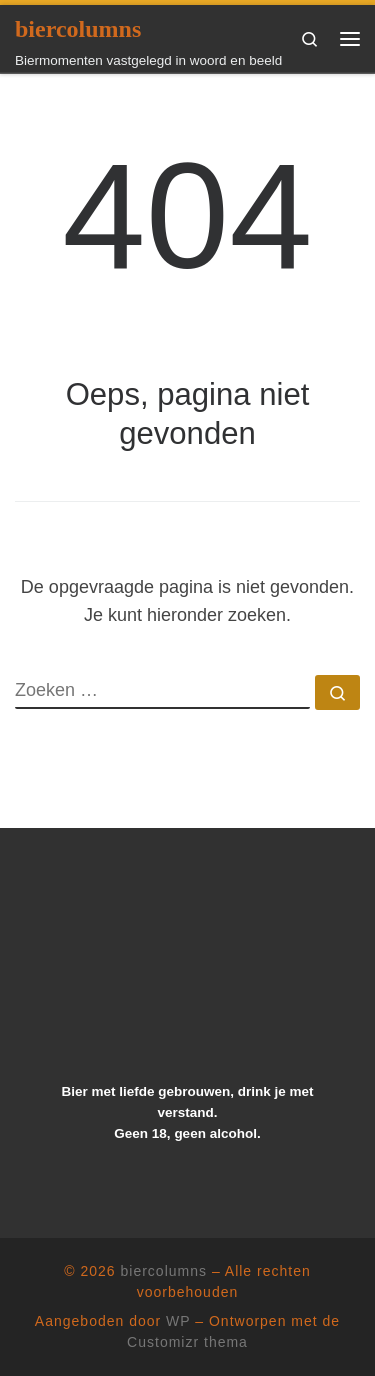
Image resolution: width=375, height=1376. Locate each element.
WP (178, 1321)
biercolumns (164, 1271)
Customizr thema (187, 1342)
